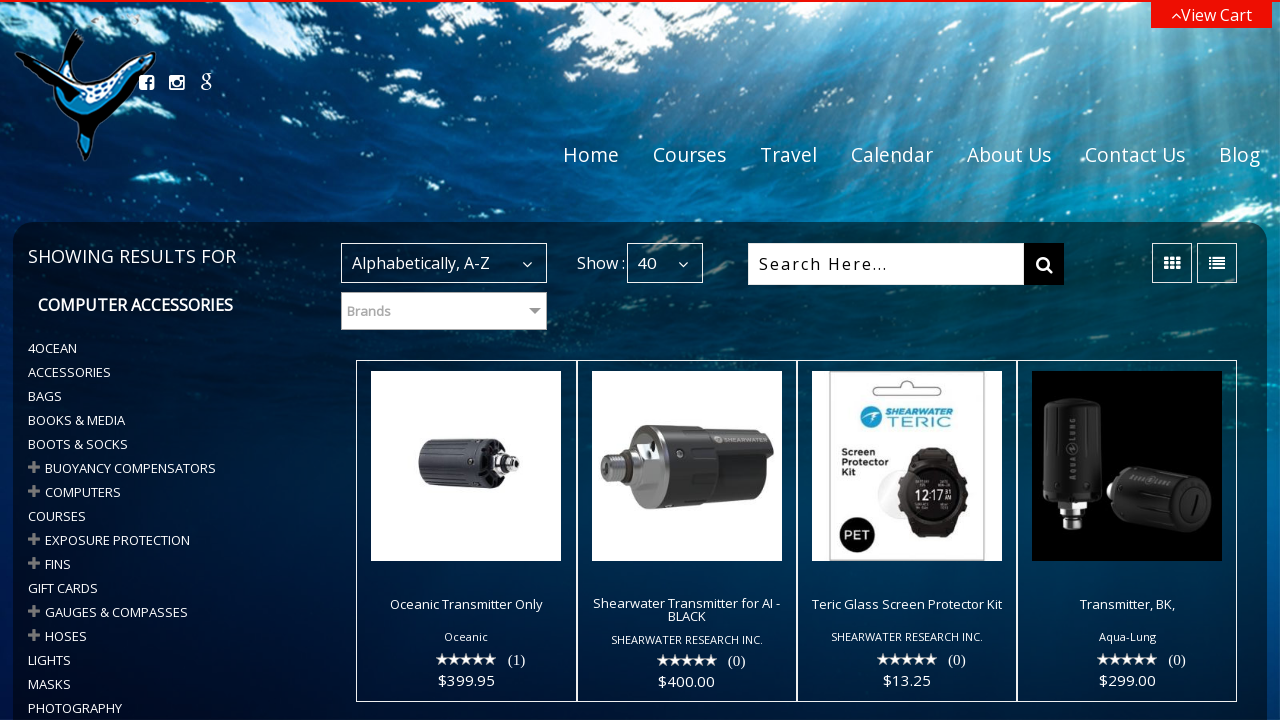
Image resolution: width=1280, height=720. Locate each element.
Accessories (69, 372)
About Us (1009, 154)
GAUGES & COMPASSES (116, 612)
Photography (75, 708)
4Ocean (52, 348)
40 (647, 262)
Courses (689, 154)
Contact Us (1135, 154)
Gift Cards (63, 588)
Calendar (892, 154)
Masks (49, 684)
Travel (788, 154)
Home (591, 154)
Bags (45, 396)
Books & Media (76, 420)
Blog (1239, 154)
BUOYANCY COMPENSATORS (130, 468)
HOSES (66, 636)
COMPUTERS (83, 492)
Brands (369, 311)
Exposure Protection (117, 540)
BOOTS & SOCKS (78, 444)
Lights (49, 660)
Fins (58, 564)
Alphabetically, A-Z (421, 263)
